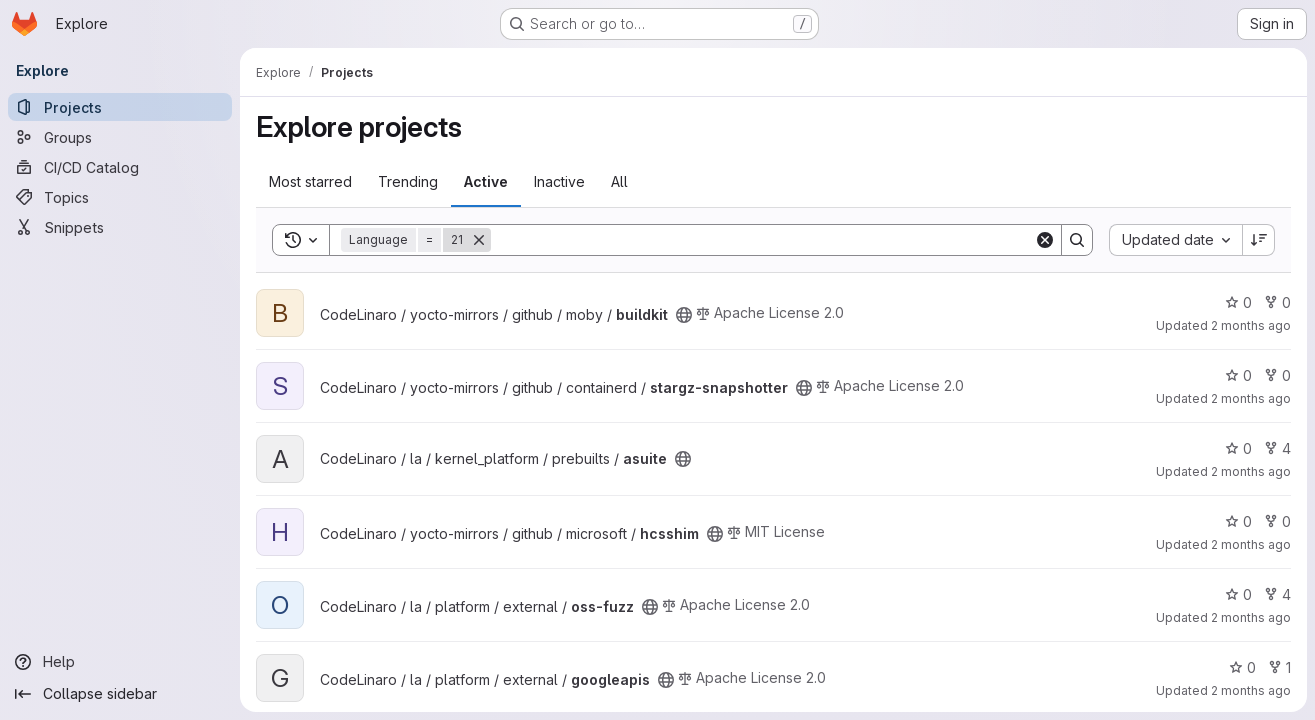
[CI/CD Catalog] (120, 167)
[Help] (120, 662)
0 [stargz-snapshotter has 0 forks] (1277, 375)
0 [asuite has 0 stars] (1238, 448)
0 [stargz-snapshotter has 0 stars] (1238, 375)
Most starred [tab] (310, 181)
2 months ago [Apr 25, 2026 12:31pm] (1251, 544)
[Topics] (120, 197)
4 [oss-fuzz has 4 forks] (1277, 594)
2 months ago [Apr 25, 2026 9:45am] (1251, 617)
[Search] (762, 240)
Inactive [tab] (559, 181)
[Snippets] (120, 227)
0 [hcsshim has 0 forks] (1277, 521)
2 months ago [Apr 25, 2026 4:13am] (1251, 690)
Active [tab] (486, 181)
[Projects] (120, 107)
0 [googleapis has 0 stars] (1242, 667)
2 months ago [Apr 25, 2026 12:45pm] (1251, 471)
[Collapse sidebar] (120, 694)
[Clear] (1045, 240)
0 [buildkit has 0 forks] (1277, 302)
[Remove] (479, 240)
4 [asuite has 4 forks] (1277, 448)
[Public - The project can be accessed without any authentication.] (684, 315)
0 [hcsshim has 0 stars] (1238, 521)
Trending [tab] (408, 181)
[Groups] (120, 137)
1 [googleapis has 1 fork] (1279, 667)
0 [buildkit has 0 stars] (1238, 302)
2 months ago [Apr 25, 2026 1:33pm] (1251, 398)
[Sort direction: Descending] (1259, 240)
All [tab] (619, 181)
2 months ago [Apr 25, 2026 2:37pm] (1251, 325)
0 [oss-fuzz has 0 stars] (1238, 594)
